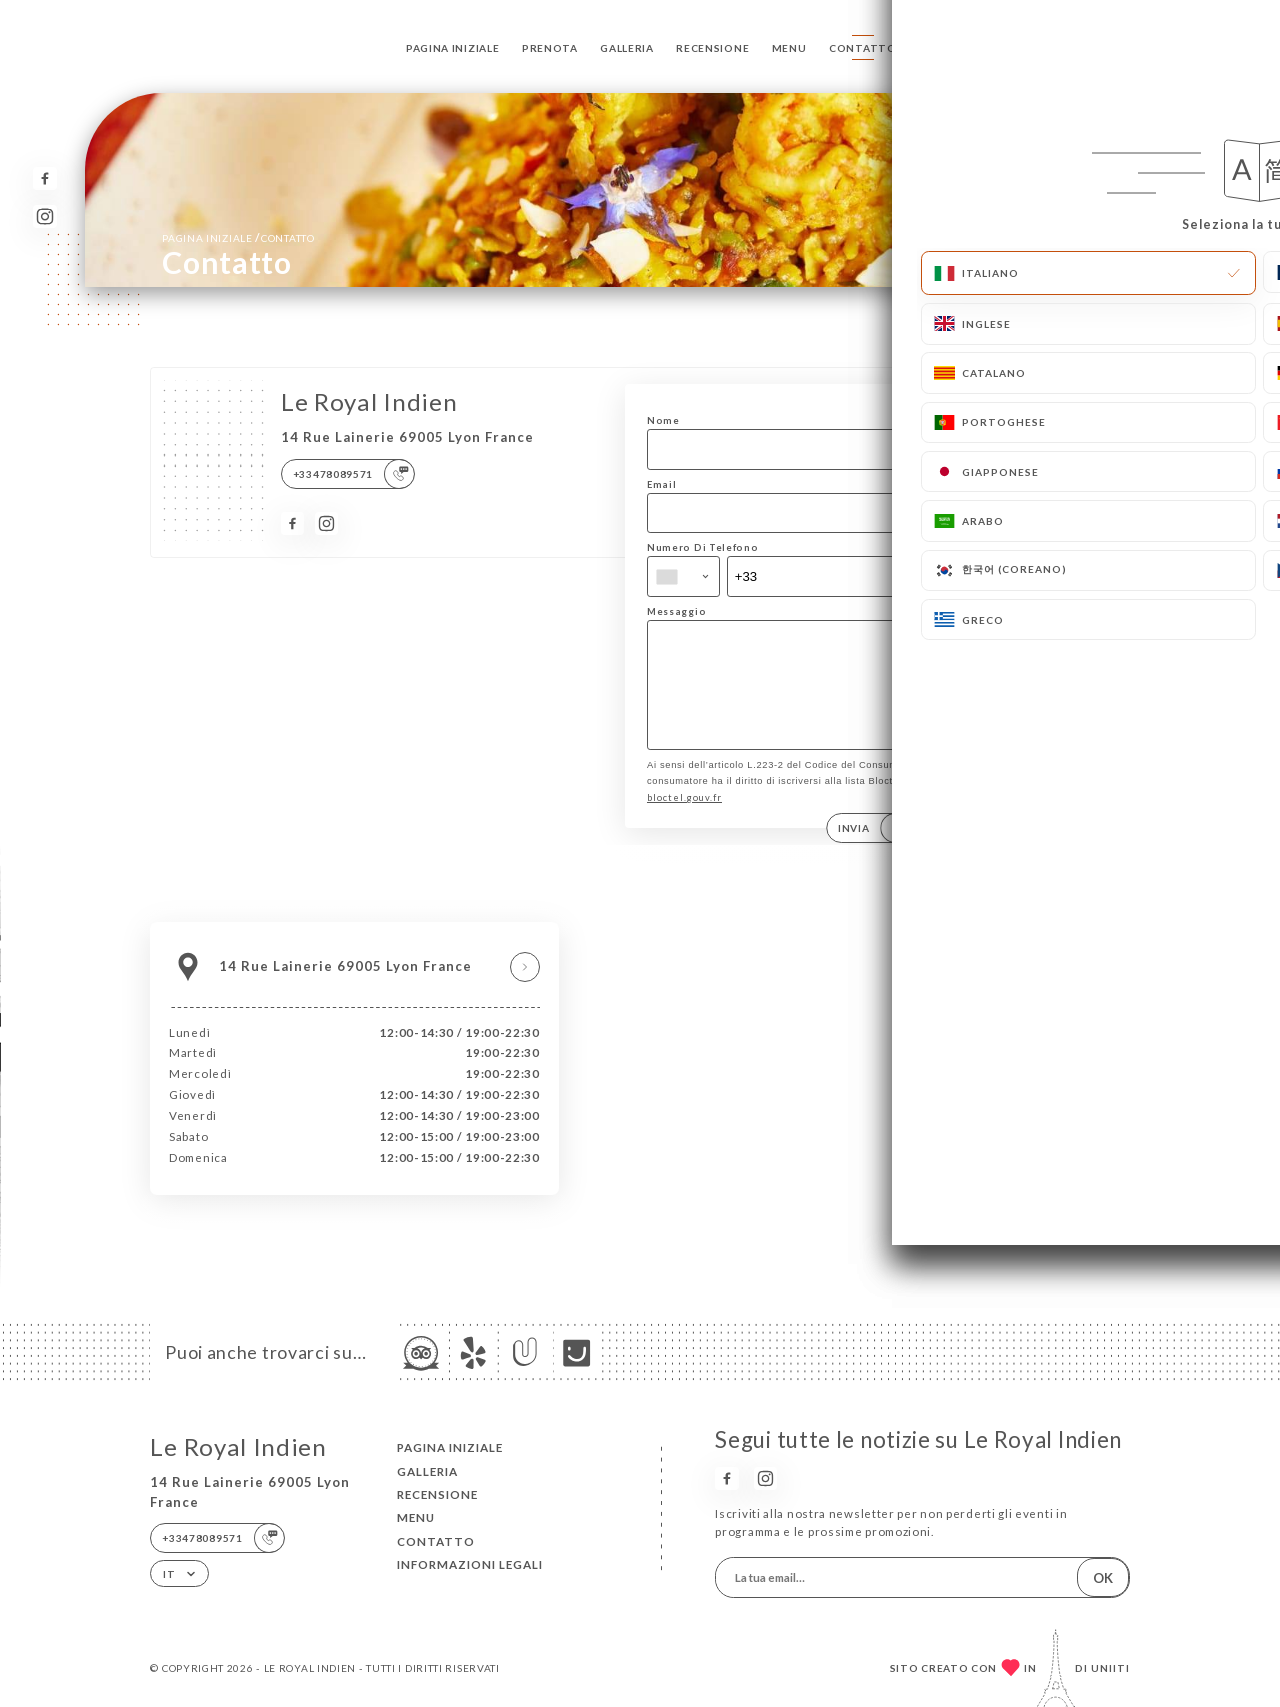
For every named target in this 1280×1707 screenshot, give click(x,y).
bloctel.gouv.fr (684, 818)
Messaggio (676, 611)
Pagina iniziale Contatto (238, 237)
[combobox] (683, 576)
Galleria (627, 48)
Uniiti (1110, 1668)
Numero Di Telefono (703, 547)
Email (662, 484)
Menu (789, 48)
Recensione (712, 48)
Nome (663, 420)
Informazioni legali (470, 1564)
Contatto (863, 48)
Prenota (550, 48)
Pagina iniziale (452, 48)
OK (1103, 1578)
